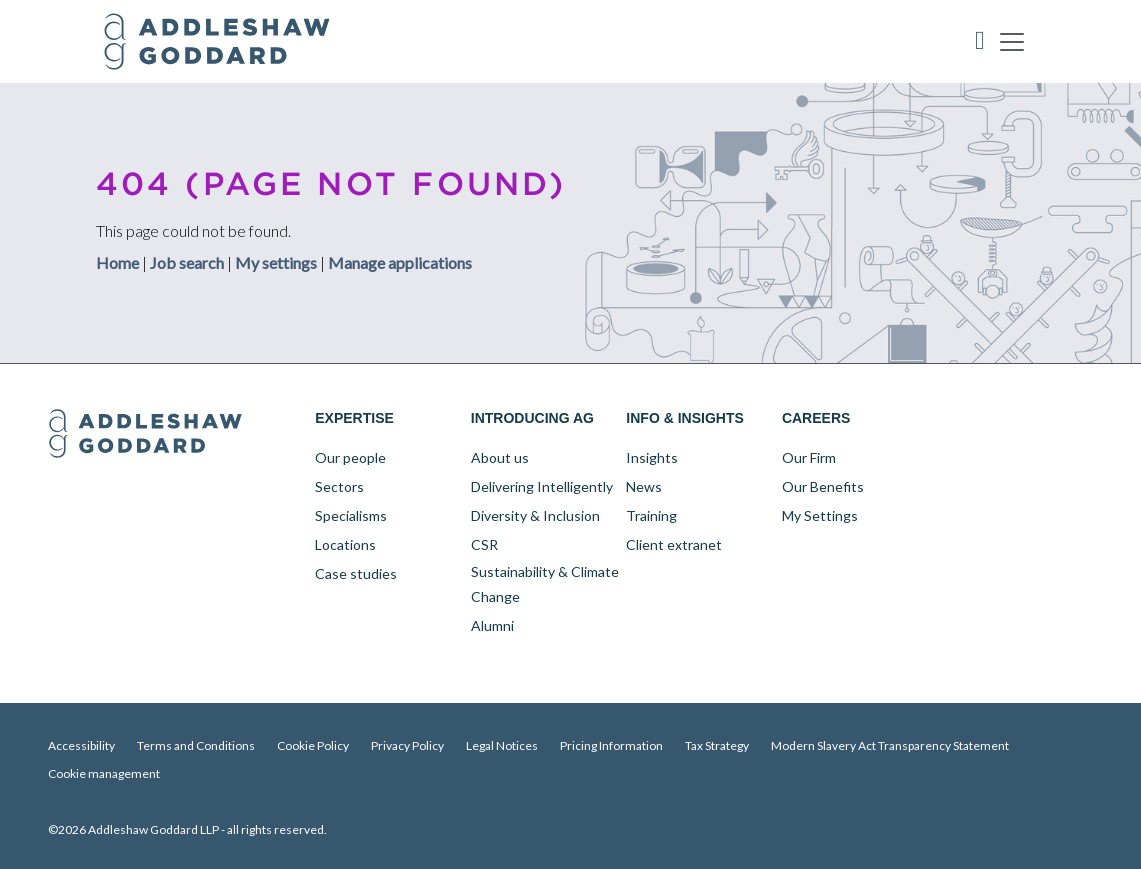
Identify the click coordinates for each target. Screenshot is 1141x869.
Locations (345, 544)
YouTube (1035, 419)
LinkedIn (951, 419)
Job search (187, 261)
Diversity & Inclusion (535, 515)
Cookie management (104, 773)
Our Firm (809, 457)
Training (651, 515)
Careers (816, 418)
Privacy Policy (407, 745)
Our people (350, 457)
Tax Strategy (717, 745)
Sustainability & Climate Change (545, 584)
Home (117, 261)
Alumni (492, 625)
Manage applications (400, 261)
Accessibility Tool (980, 41)
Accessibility (81, 745)
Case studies (356, 573)
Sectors (339, 486)
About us (500, 457)
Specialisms (351, 515)
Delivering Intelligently (542, 486)
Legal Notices (502, 745)
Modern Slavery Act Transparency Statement (890, 745)
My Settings (820, 515)
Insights (652, 457)
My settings (276, 261)
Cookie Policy (313, 745)
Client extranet (674, 544)
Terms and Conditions (196, 745)
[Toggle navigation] (1012, 41)
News (644, 486)
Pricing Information (611, 745)
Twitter (993, 419)
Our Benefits (823, 486)
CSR (484, 544)
